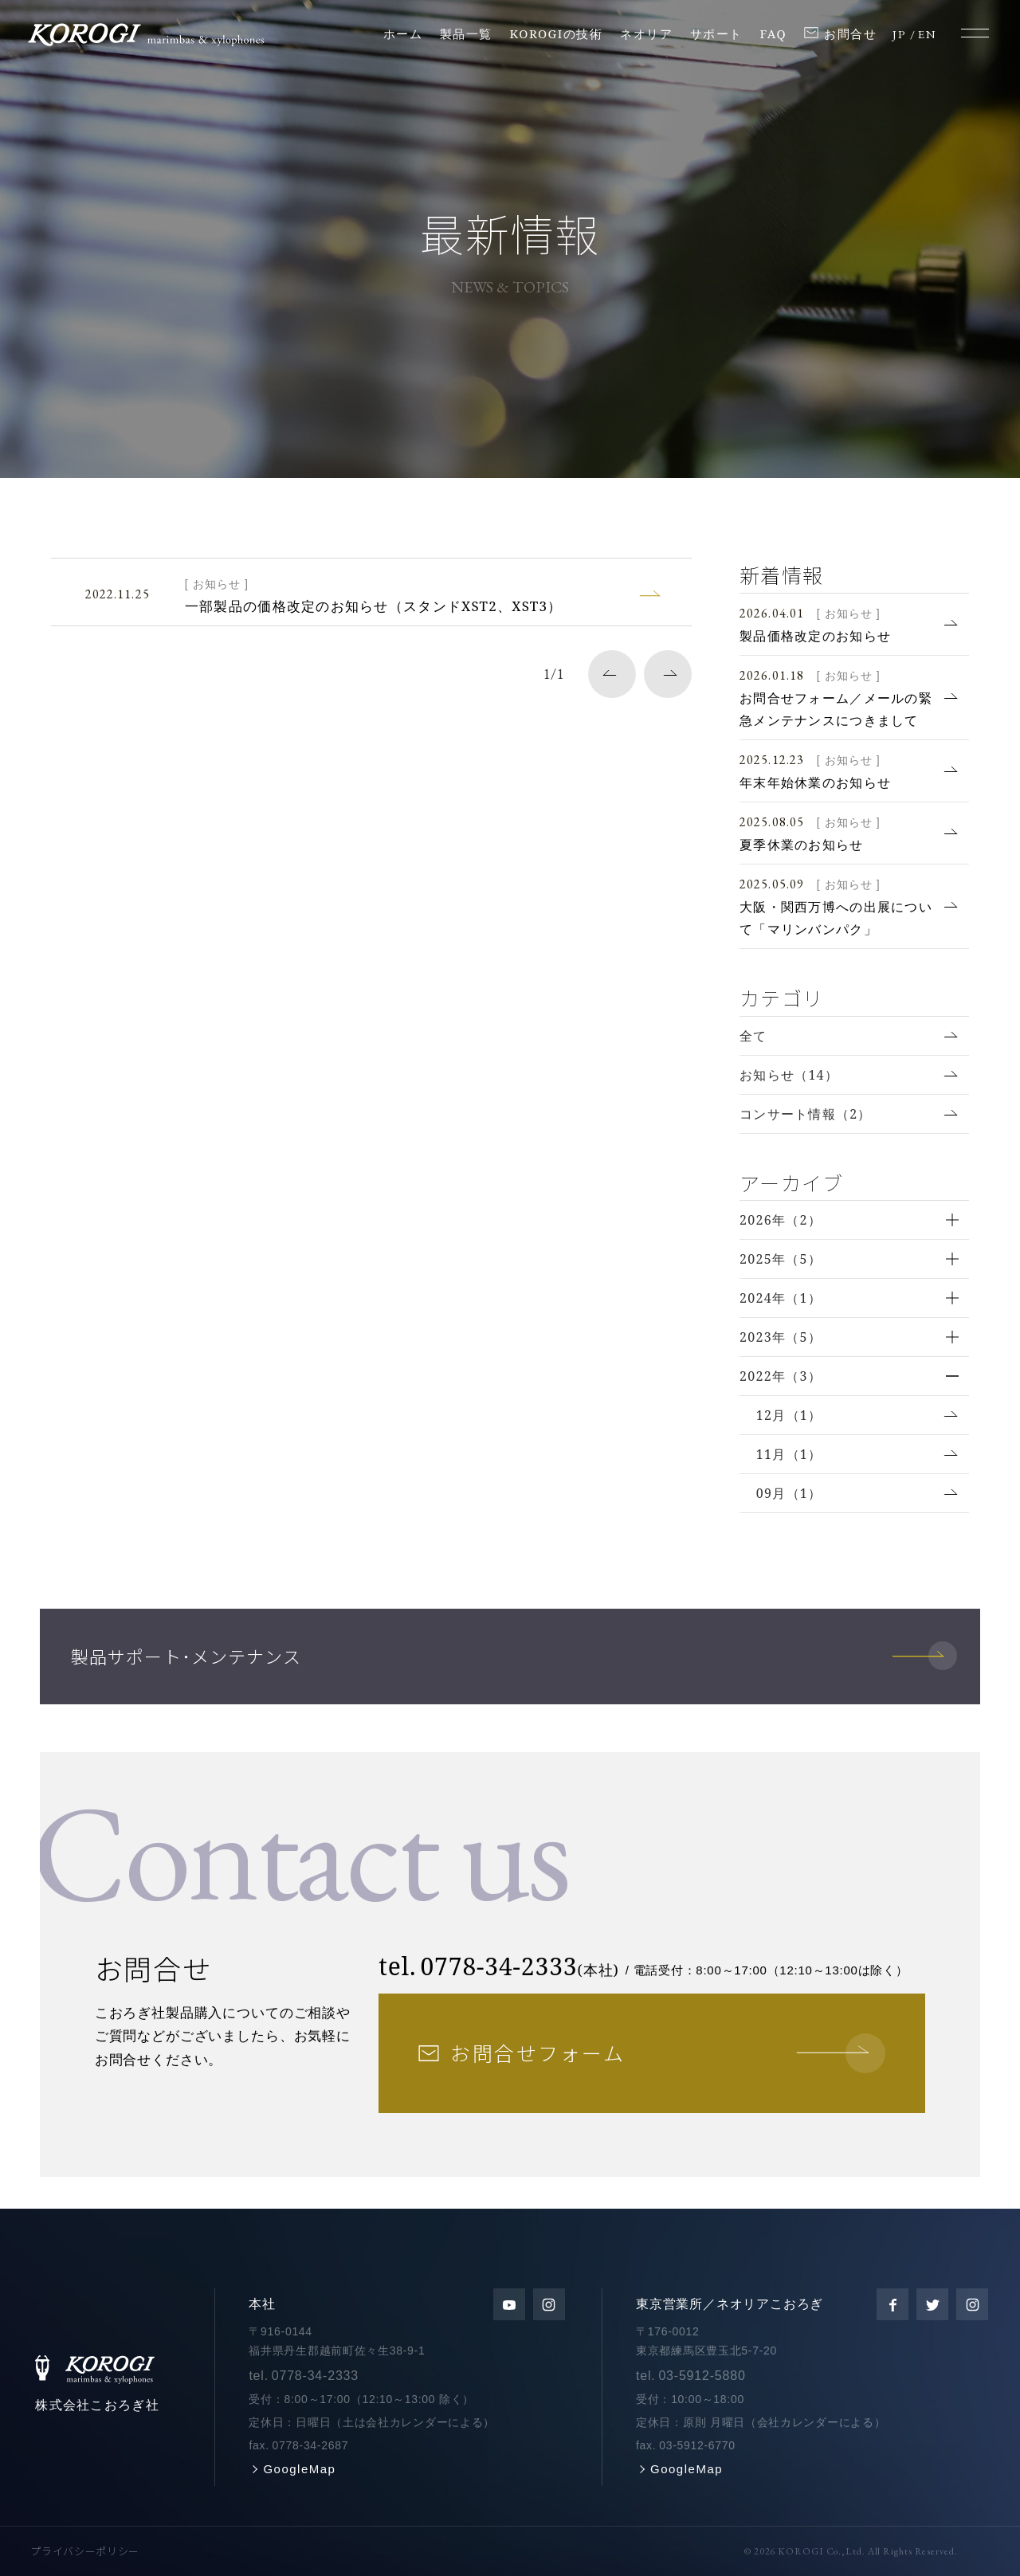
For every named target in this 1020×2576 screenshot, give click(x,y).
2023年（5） (781, 1337)
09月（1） (789, 1493)
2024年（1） (781, 1298)
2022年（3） (781, 1376)
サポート (716, 33)
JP (899, 34)
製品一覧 (466, 33)
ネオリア (646, 33)
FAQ (773, 33)
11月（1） (789, 1454)
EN (927, 34)
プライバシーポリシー (84, 2550)
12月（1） (789, 1415)
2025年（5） (781, 1259)
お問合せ (850, 33)
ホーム (403, 33)
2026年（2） (781, 1220)
